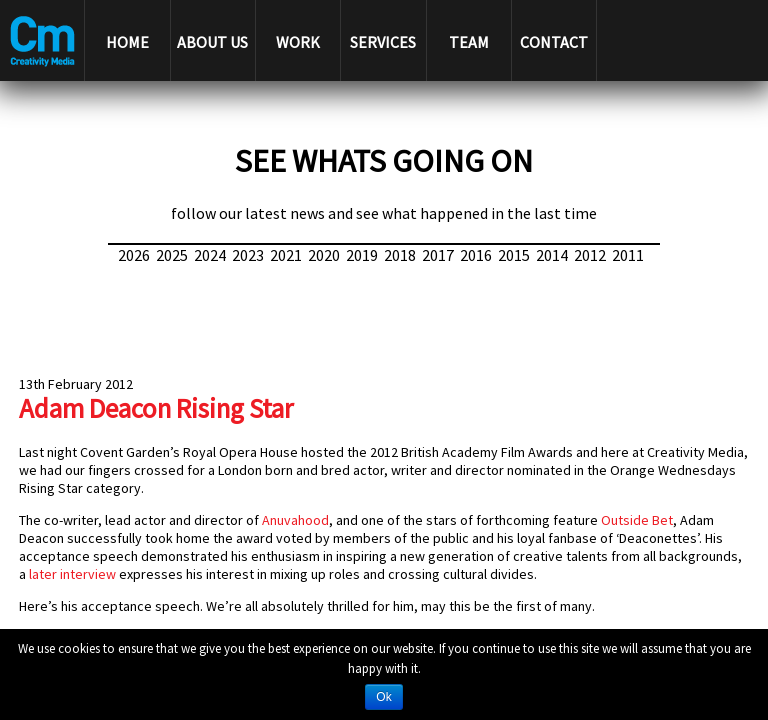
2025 (172, 255)
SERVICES (383, 42)
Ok (383, 697)
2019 (362, 255)
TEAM (469, 42)
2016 (476, 255)
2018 (400, 255)
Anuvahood (295, 520)
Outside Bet (637, 520)
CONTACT (554, 42)
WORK (298, 42)
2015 (514, 255)
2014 (552, 255)
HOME (127, 42)
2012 (590, 255)
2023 (248, 255)
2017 (438, 255)
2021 (286, 255)
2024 (210, 255)
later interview (72, 574)
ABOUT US (212, 42)
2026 (134, 255)
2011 (628, 255)
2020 (324, 255)
